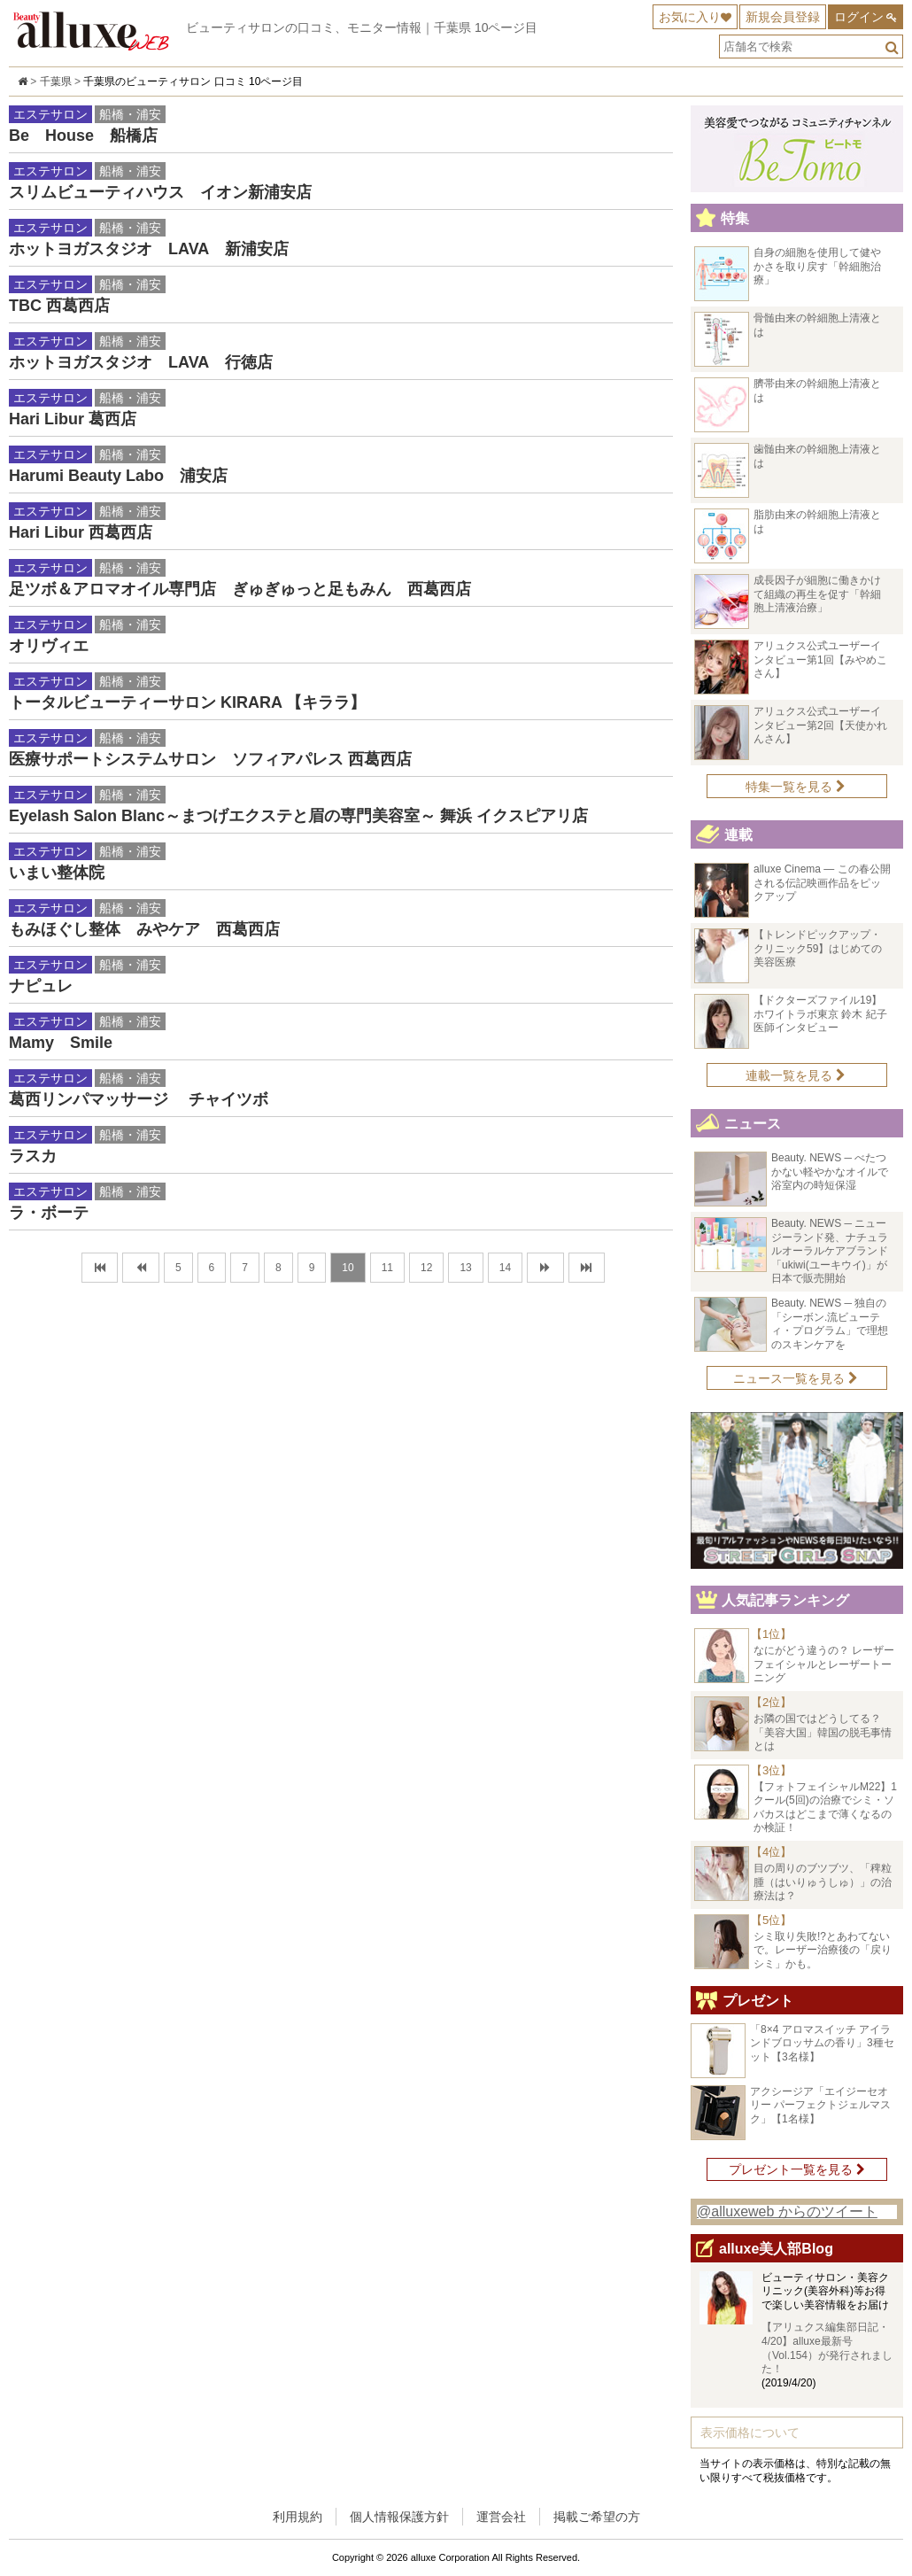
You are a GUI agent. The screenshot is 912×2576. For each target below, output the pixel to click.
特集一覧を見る (796, 787)
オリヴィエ (49, 646)
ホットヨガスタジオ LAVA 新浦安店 (149, 249)
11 (387, 1267)
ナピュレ (41, 986)
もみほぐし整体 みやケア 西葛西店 (144, 929)
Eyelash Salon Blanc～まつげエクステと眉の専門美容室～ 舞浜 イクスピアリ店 (298, 816)
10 (347, 1267)
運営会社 (501, 2517)
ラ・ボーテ (49, 1213)
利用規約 (297, 2517)
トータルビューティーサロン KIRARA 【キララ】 (187, 702)
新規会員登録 (783, 17)
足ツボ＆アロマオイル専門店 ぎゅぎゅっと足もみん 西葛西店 (240, 589)
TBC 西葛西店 (59, 305)
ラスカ (33, 1156)
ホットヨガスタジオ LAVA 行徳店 (141, 362)
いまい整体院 (56, 872)
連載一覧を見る (796, 1075)
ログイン (859, 17)
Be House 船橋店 (83, 135)
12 (426, 1267)
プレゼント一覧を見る (797, 2169)
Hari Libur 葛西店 (72, 419)
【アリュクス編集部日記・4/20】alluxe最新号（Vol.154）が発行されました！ (827, 2348)
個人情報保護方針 (399, 2517)
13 (465, 1267)
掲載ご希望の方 (596, 2517)
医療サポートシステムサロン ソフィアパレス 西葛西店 (210, 759)
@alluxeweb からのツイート (787, 2211)
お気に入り (690, 17)
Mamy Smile (60, 1042)
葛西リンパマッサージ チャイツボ (138, 1099)
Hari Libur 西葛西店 (80, 532)
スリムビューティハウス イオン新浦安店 (160, 192)
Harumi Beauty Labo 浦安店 (118, 476)
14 (505, 1267)
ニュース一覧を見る (795, 1378)
